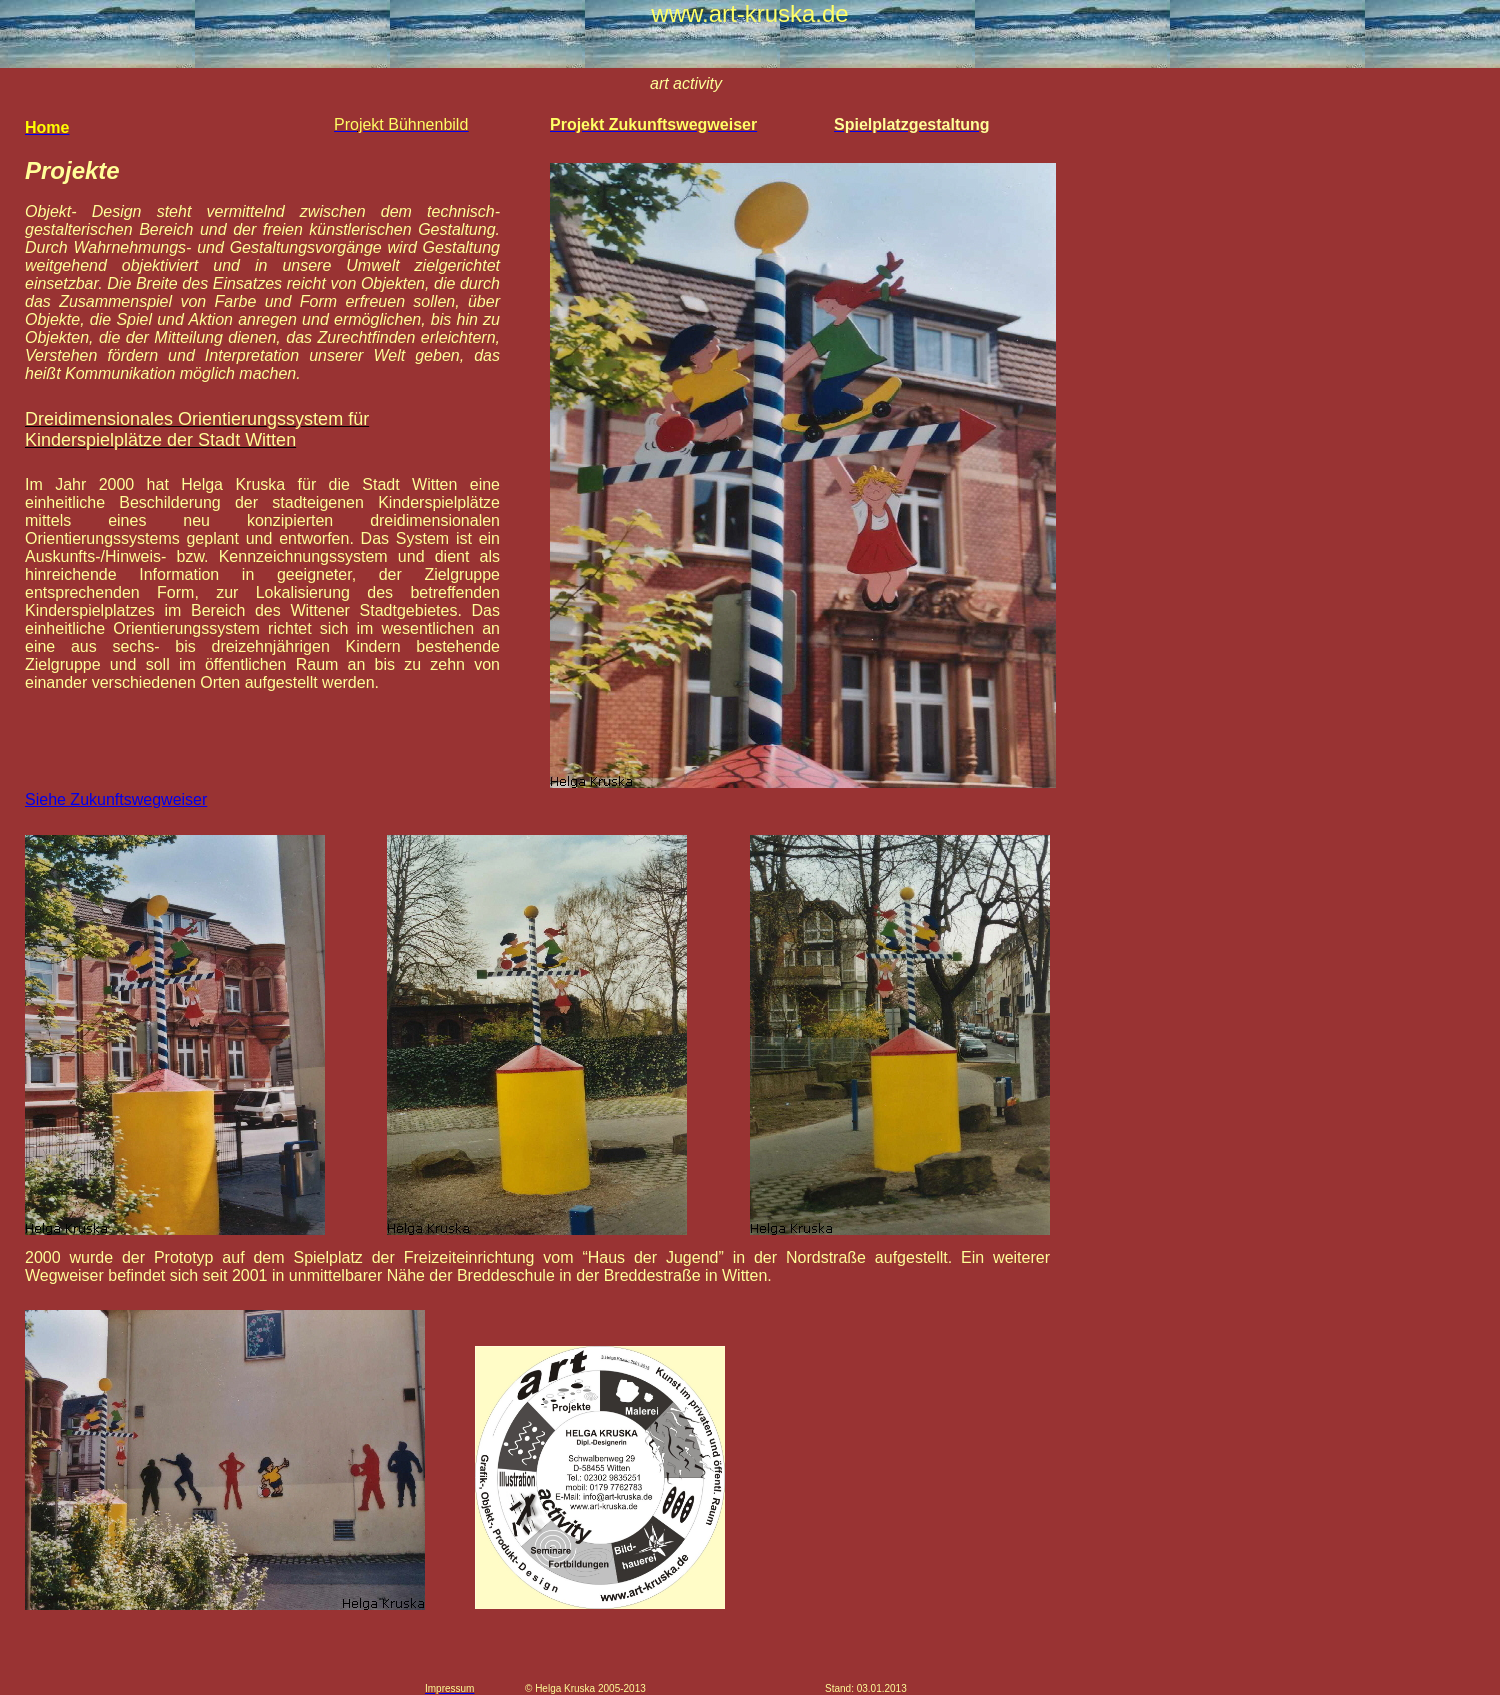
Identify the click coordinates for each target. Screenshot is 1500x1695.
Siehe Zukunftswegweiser (116, 799)
